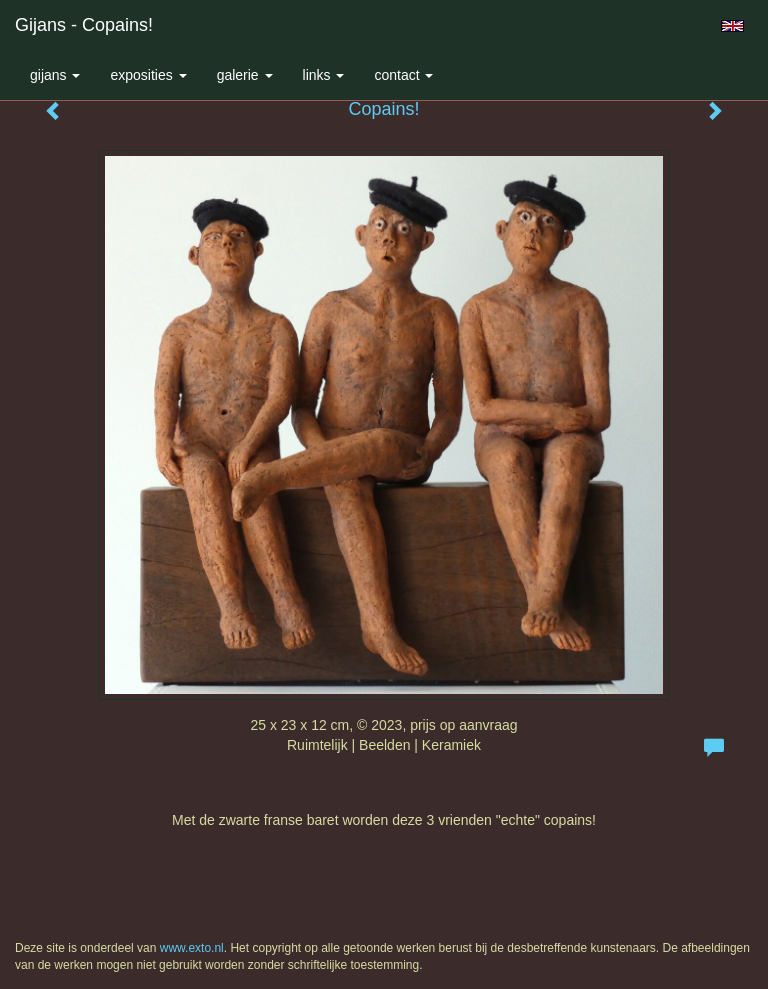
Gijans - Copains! (84, 25)
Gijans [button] (55, 75)
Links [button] (324, 75)
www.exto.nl (192, 948)
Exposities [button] (148, 75)
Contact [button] (403, 75)
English (732, 26)
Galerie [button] (245, 75)
